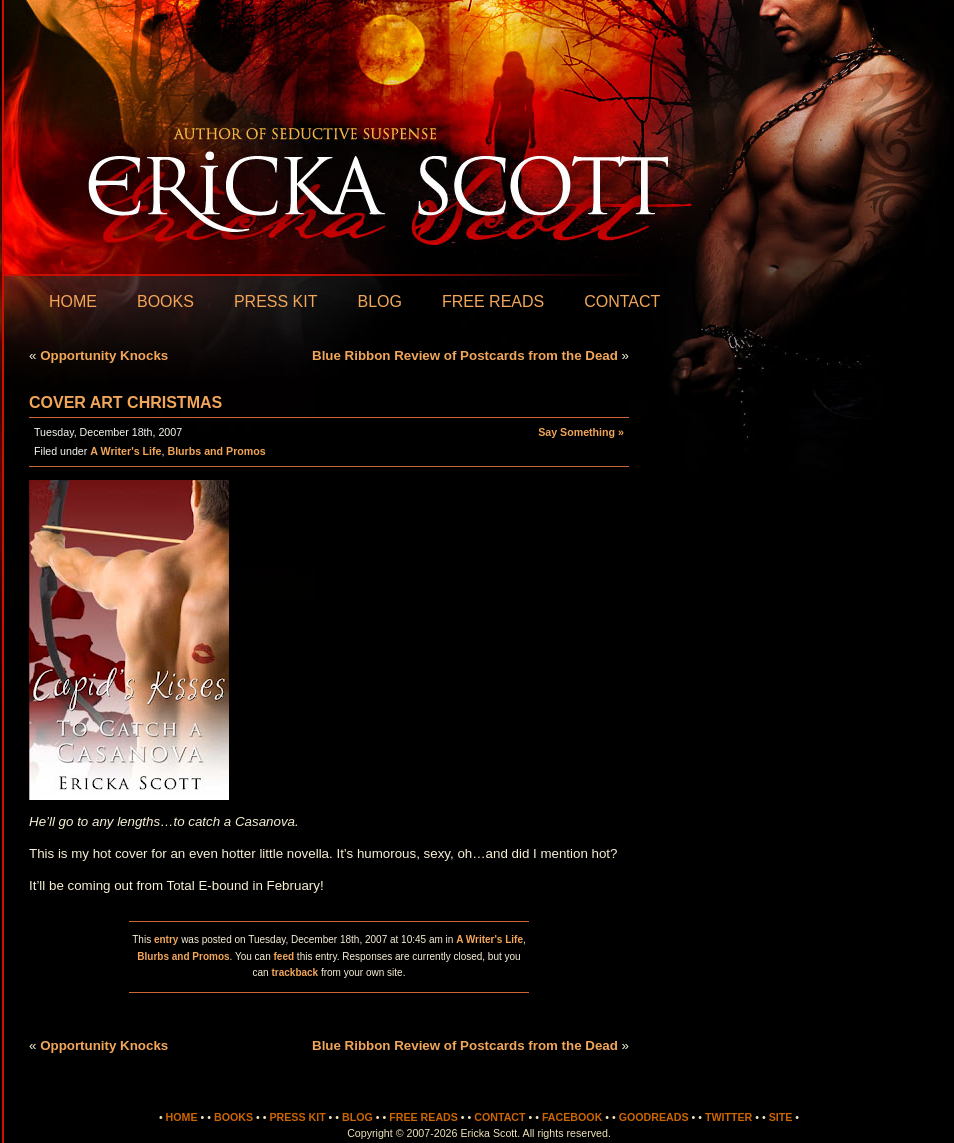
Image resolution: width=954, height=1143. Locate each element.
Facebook (572, 1117)
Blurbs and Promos (216, 451)
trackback (294, 972)
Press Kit (276, 301)
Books (165, 301)
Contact (622, 301)
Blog (379, 301)
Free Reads (493, 301)
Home (73, 301)
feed (284, 956)
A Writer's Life (125, 451)
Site (781, 1117)
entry (166, 939)
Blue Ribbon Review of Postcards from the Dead (465, 355)
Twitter (728, 1117)
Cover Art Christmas (125, 402)
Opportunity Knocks (104, 355)
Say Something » (581, 432)
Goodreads (654, 1117)
